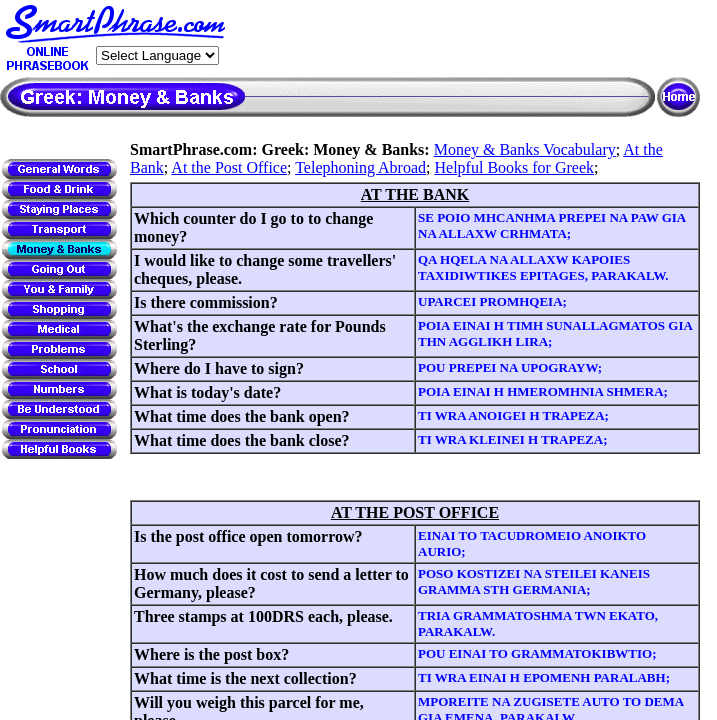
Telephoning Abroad (360, 167)
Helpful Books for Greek (515, 167)
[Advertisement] (466, 39)
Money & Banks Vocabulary (525, 149)
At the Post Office (229, 167)
